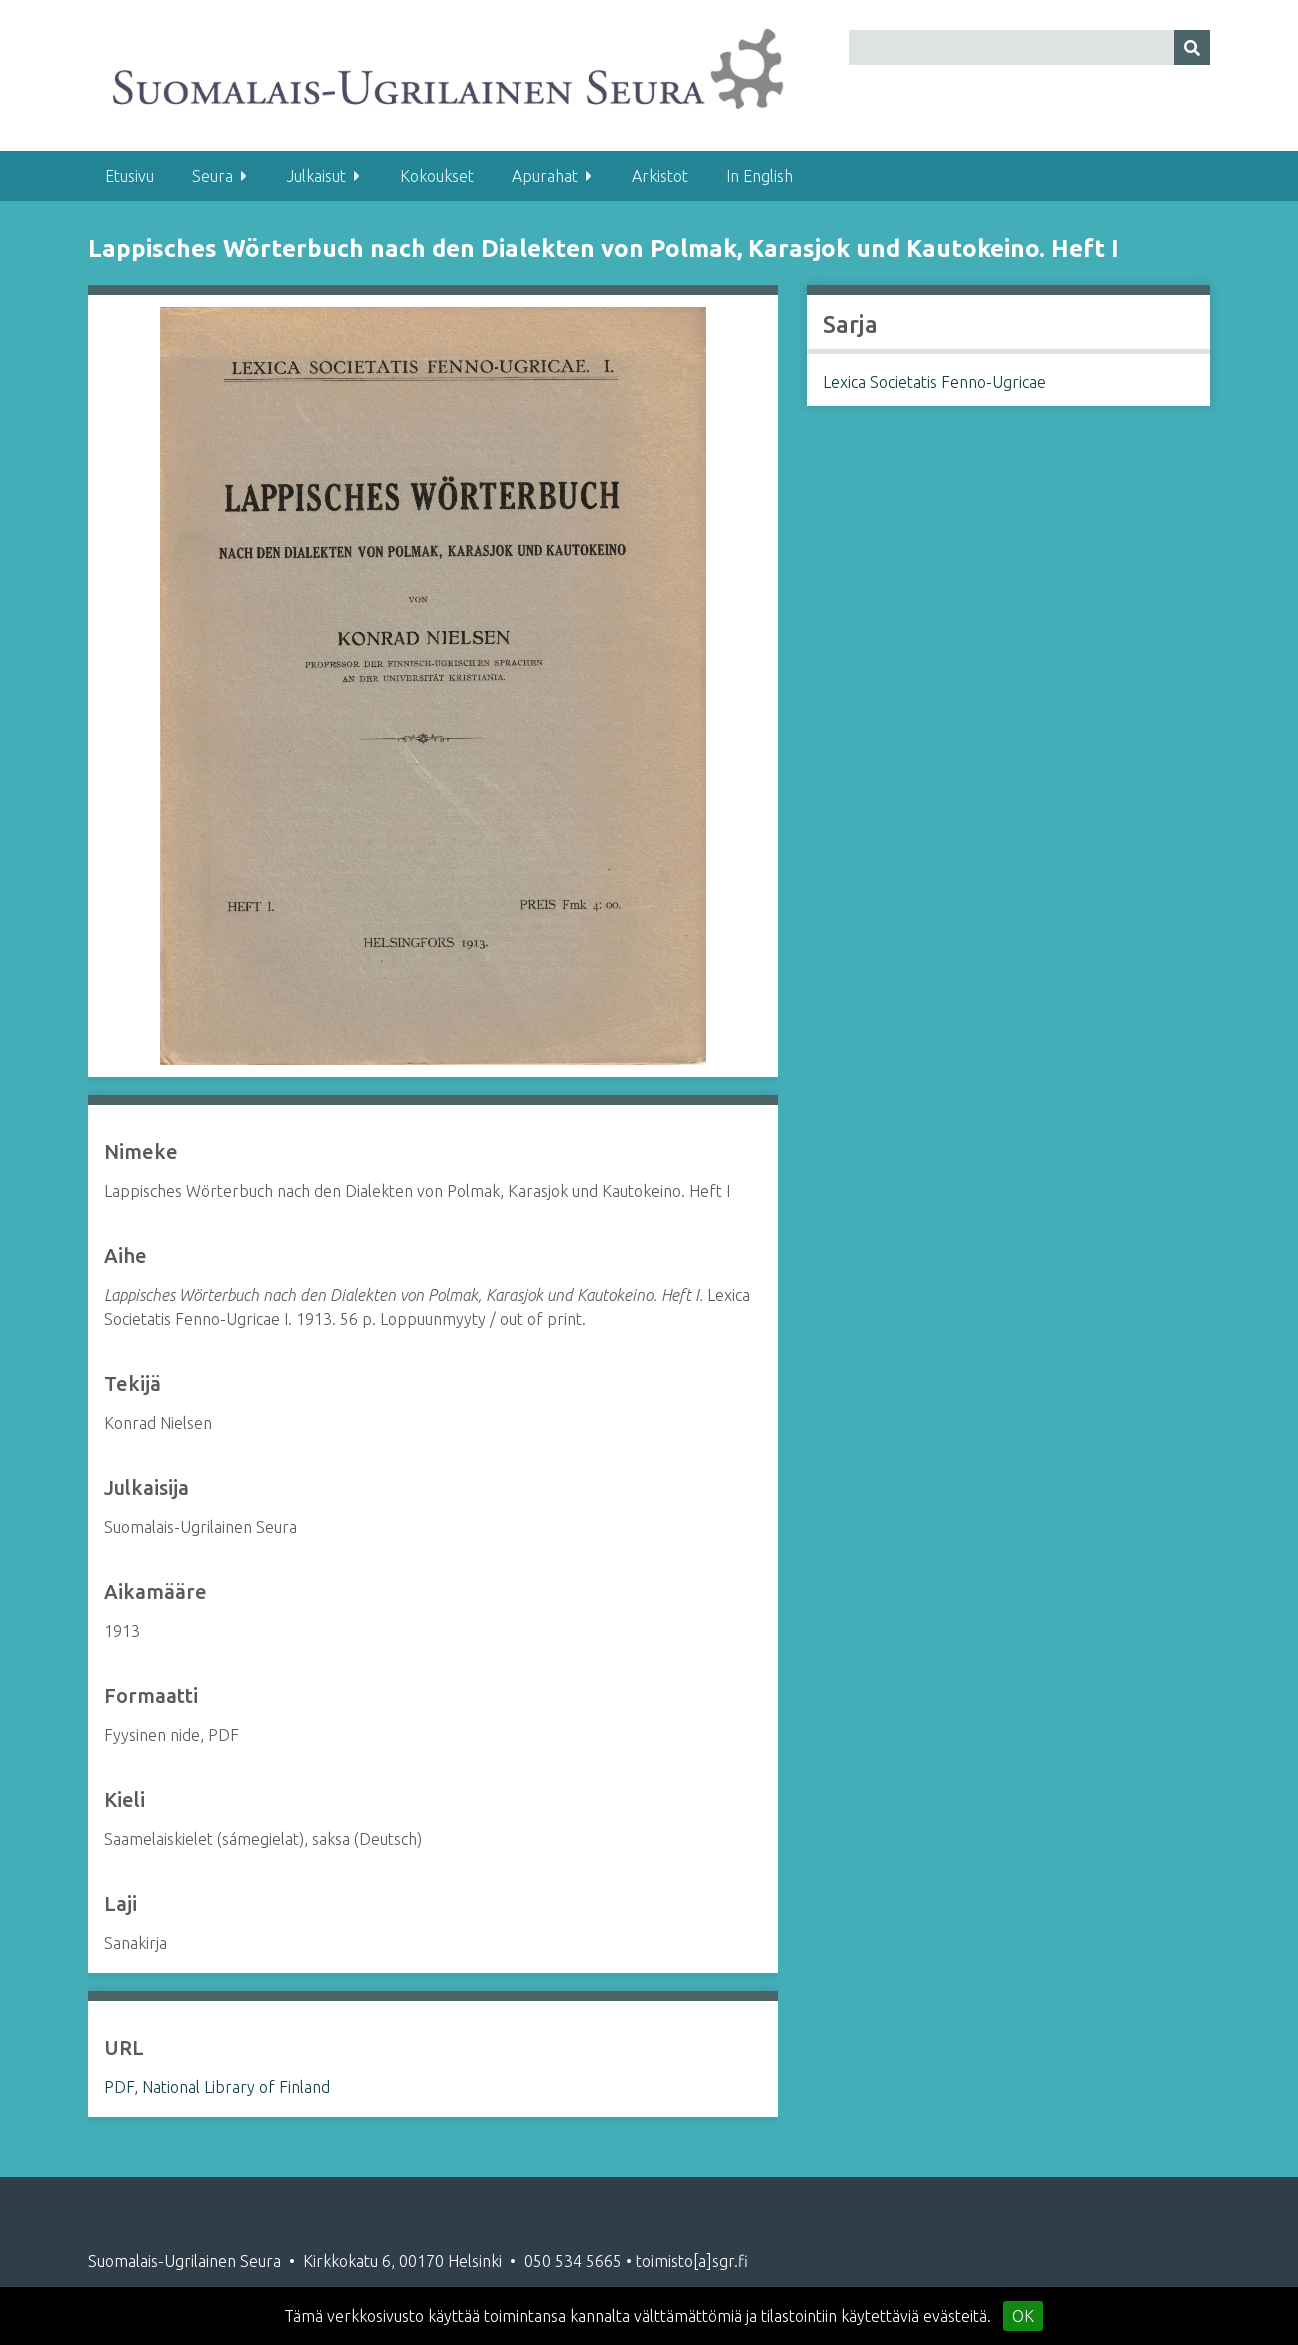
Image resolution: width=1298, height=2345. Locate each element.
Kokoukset (437, 176)
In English (759, 176)
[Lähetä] (1192, 47)
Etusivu (129, 176)
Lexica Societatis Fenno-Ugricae (934, 382)
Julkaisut (316, 176)
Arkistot (660, 176)
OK (1023, 2316)
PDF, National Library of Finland (217, 2087)
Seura (212, 176)
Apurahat (545, 176)
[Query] (1029, 47)
